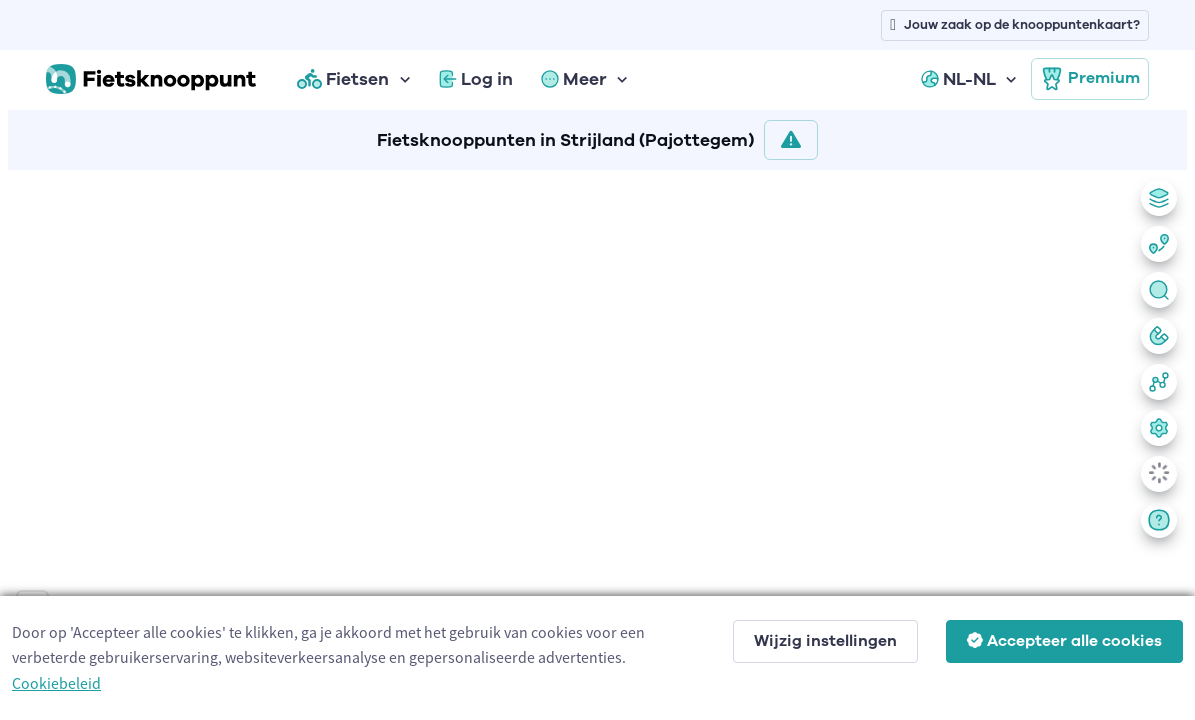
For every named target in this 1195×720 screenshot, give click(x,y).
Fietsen (343, 79)
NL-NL (958, 79)
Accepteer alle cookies (1064, 641)
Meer (574, 79)
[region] (597, 441)
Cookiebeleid (56, 683)
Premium (1090, 79)
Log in (476, 79)
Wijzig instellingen (825, 641)
